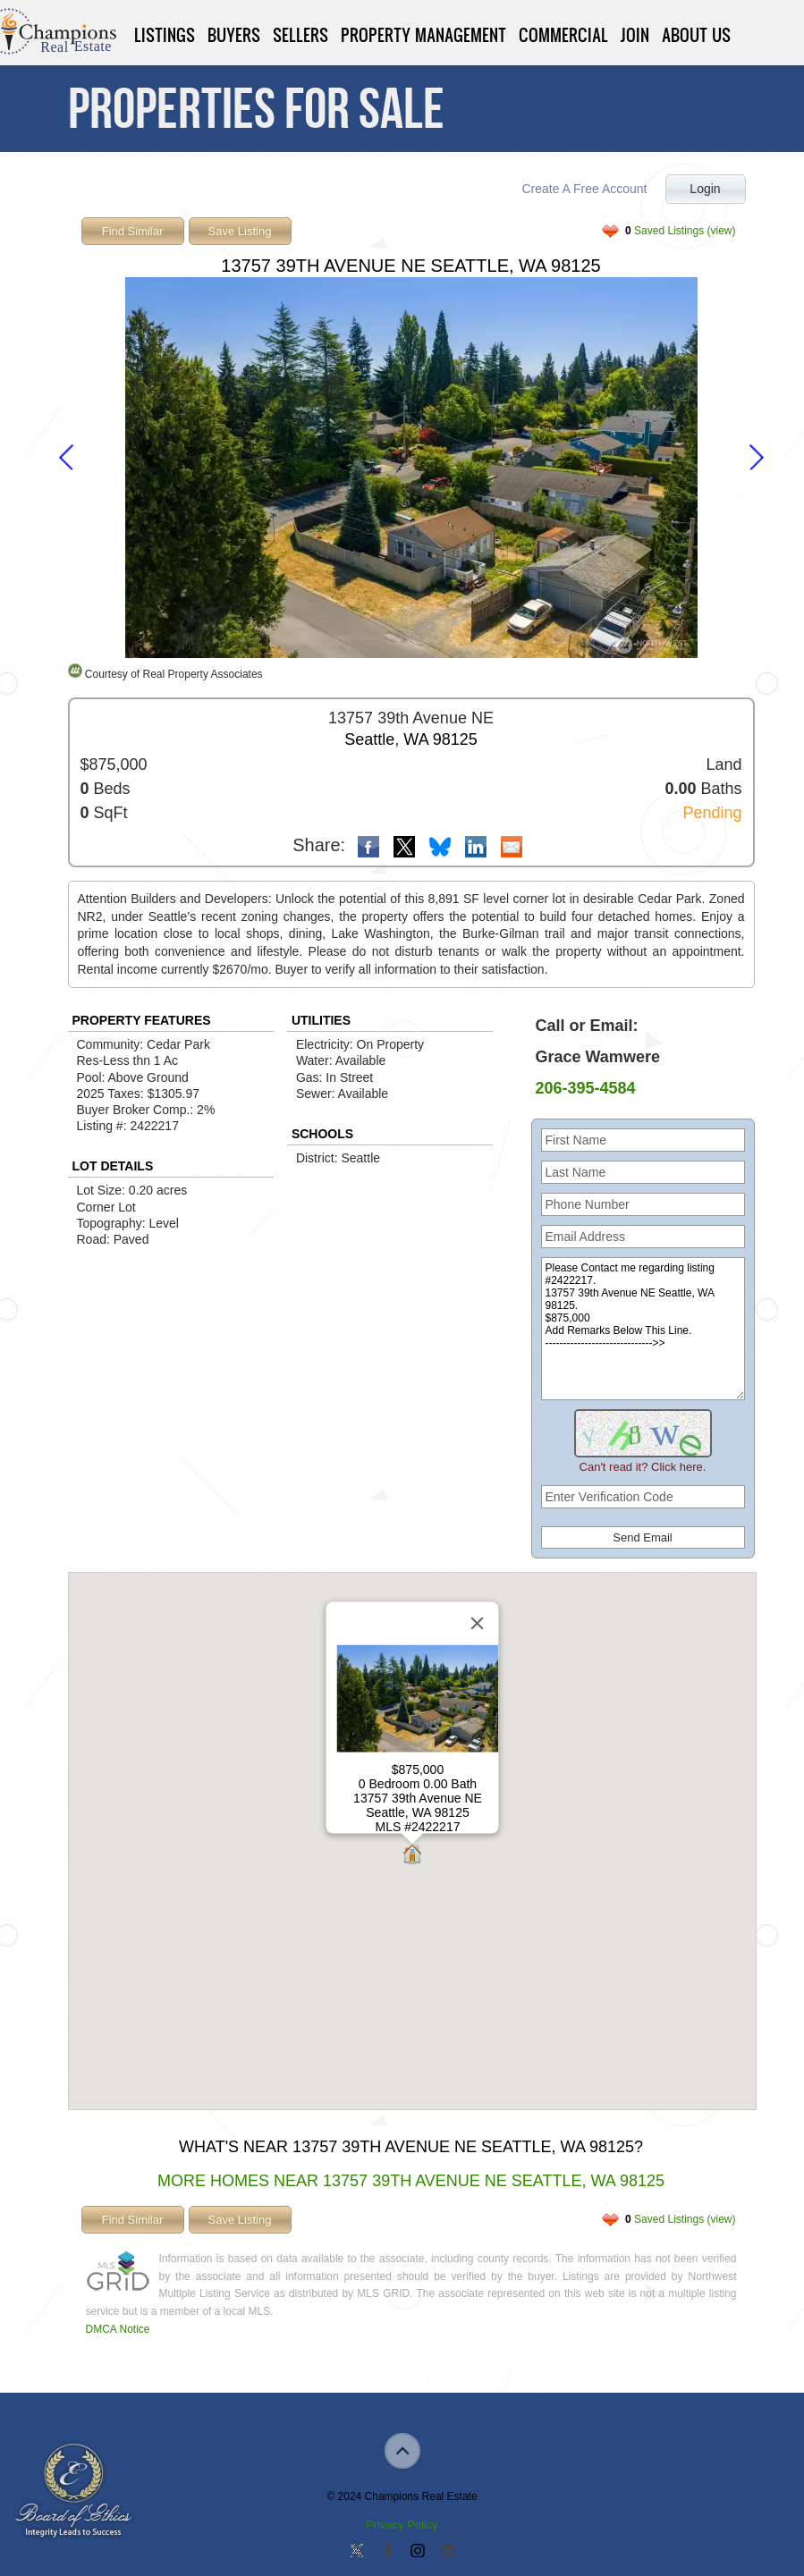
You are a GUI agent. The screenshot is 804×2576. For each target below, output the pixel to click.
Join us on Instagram (416, 2552)
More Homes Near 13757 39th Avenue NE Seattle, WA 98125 (410, 2181)
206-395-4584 (586, 1088)
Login (705, 189)
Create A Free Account (584, 189)
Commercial (563, 34)
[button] (412, 1856)
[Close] (476, 1623)
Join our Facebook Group (387, 2552)
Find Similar (133, 231)
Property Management (423, 34)
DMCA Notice (118, 2329)
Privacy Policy (402, 2524)
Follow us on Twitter (356, 2552)
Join (635, 34)
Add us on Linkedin (447, 2552)
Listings (164, 34)
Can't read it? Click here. (643, 1467)
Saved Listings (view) (680, 230)
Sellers (300, 34)
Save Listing (240, 231)
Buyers (233, 34)
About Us (696, 34)
